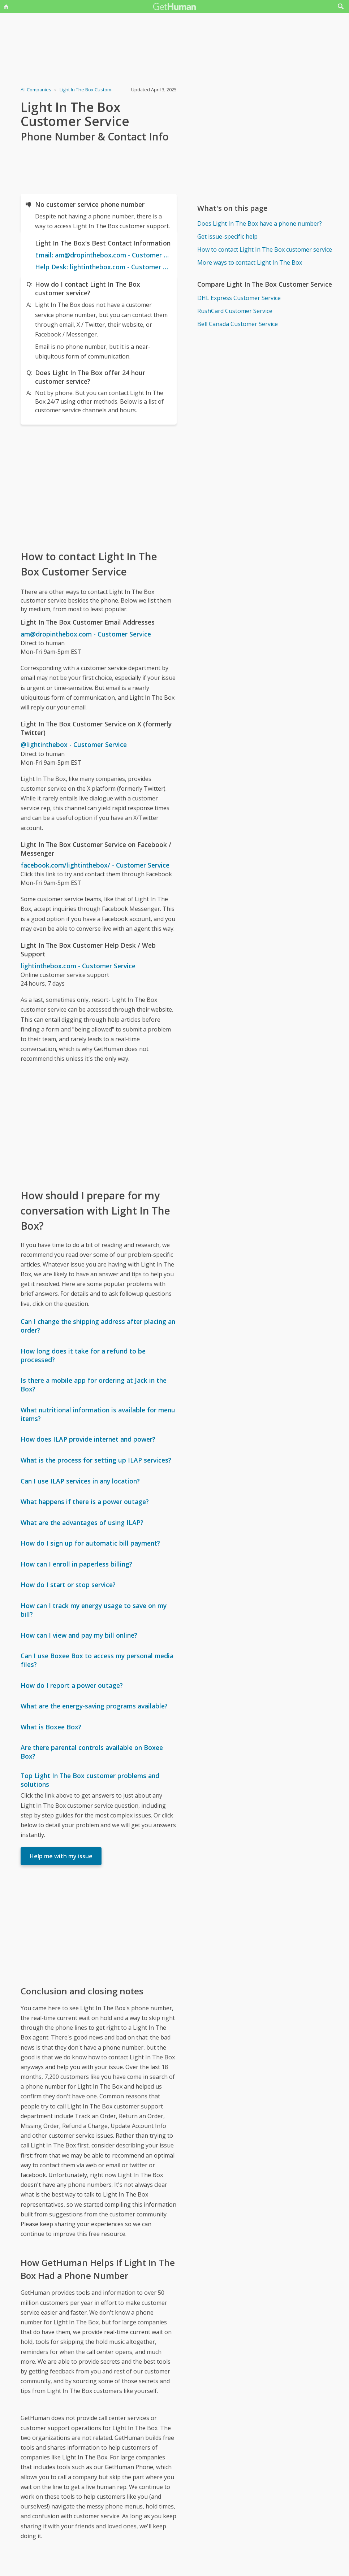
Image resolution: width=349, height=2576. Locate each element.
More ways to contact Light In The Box (249, 262)
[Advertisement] (99, 486)
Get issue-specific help (227, 236)
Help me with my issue (61, 1856)
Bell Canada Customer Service (237, 324)
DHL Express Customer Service (239, 298)
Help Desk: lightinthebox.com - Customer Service (103, 266)
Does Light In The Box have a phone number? (259, 223)
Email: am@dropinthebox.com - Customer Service (103, 255)
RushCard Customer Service (234, 311)
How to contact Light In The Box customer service (264, 249)
